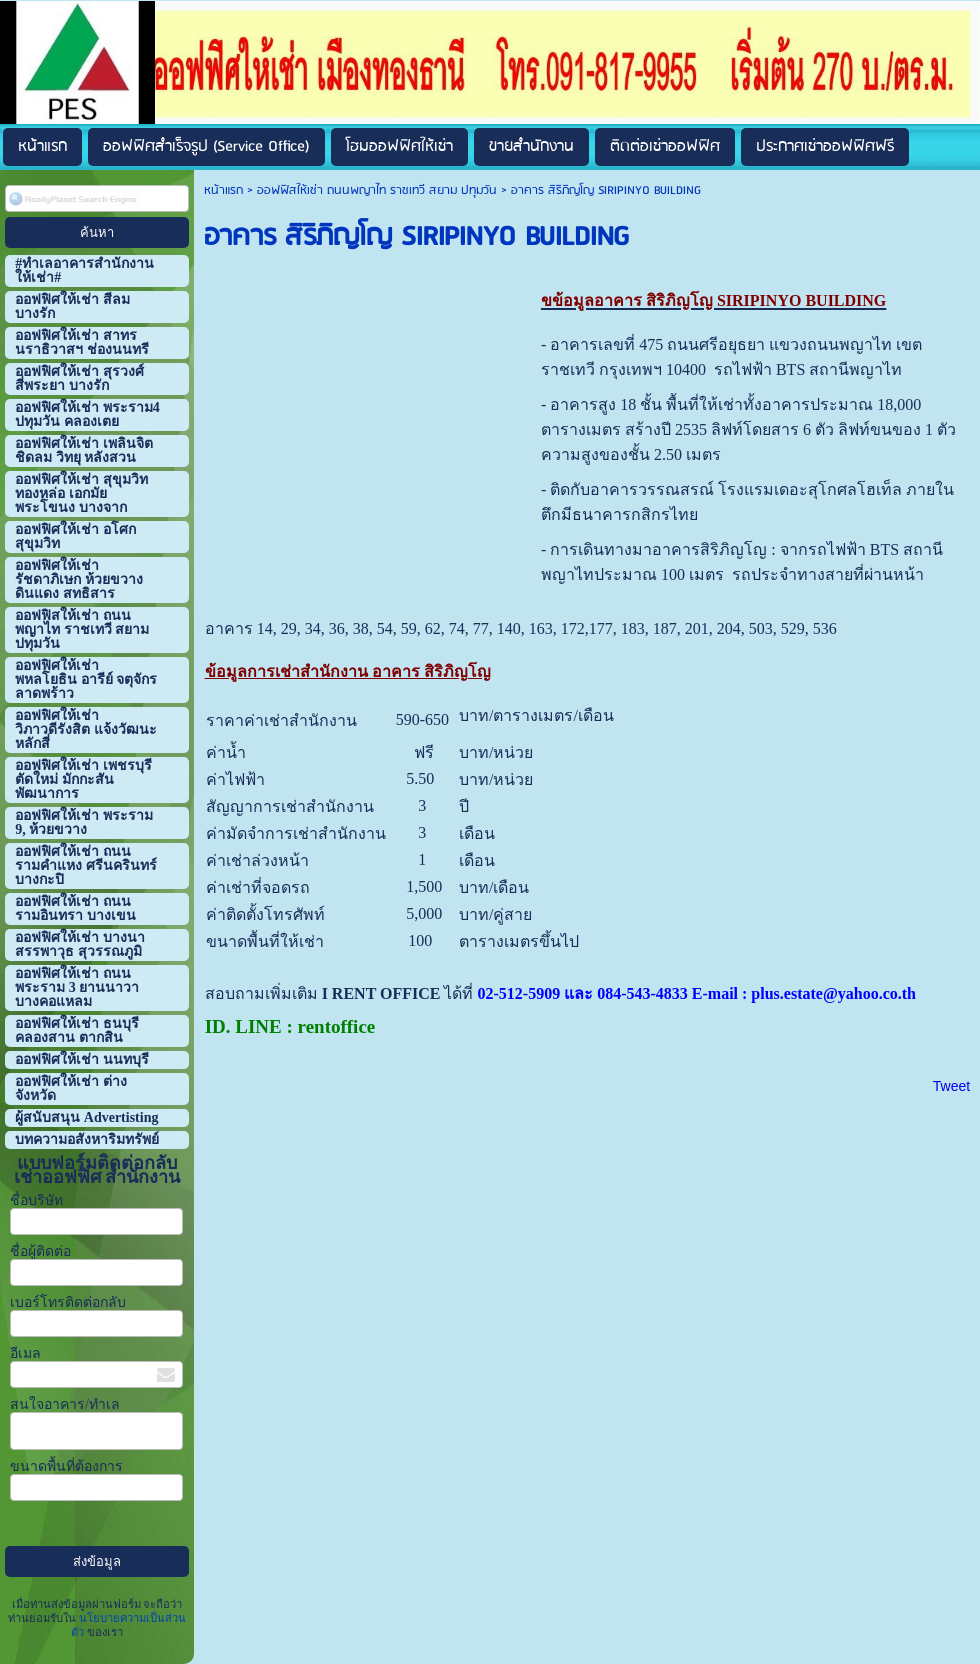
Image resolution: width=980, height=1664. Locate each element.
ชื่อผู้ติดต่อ (40, 1251)
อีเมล (25, 1353)
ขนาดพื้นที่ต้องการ (66, 1466)
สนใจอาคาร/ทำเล (65, 1404)
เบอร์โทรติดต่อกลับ (68, 1302)
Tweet (951, 1086)
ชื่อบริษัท (36, 1200)
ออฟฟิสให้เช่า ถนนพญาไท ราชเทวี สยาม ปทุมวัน (377, 190)
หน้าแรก (223, 190)
